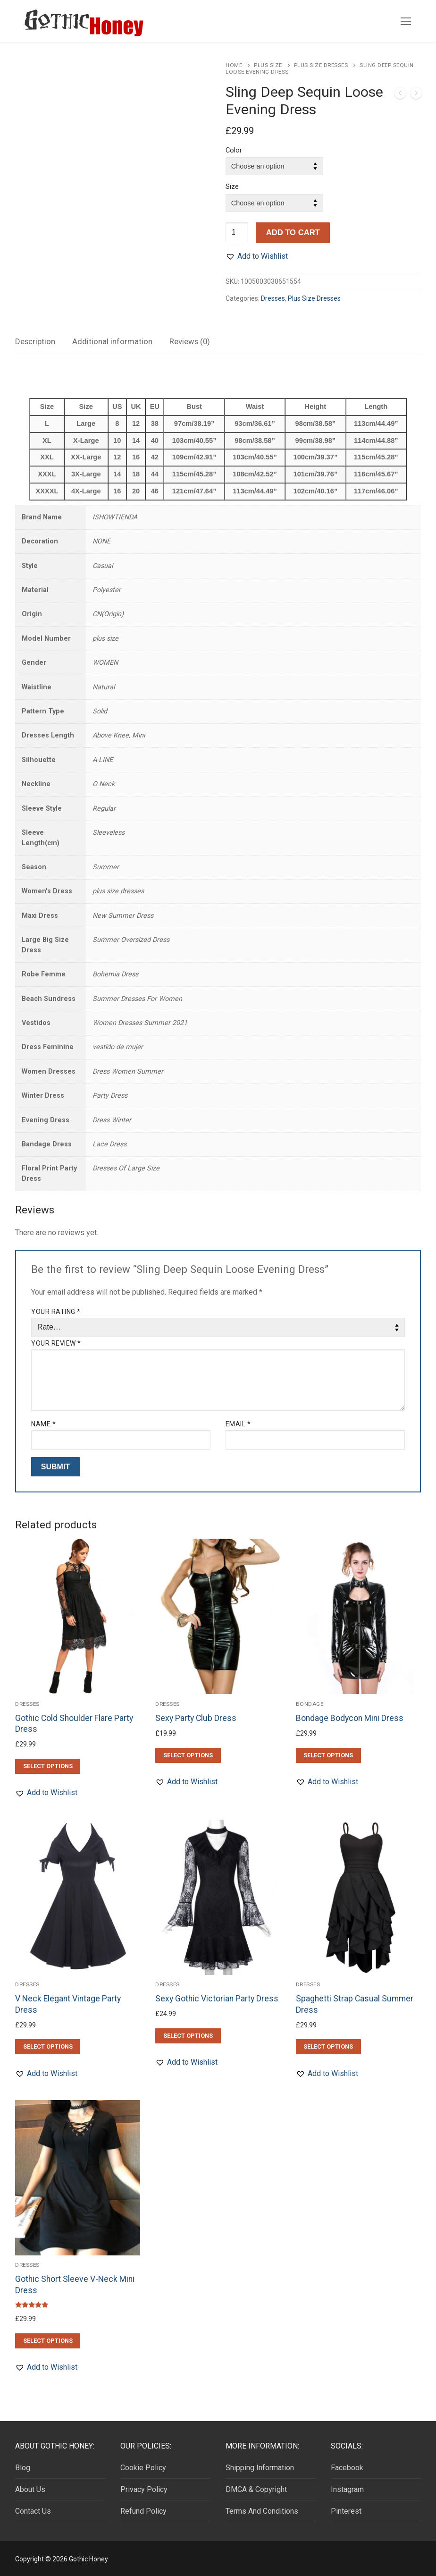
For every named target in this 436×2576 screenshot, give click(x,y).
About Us (30, 2489)
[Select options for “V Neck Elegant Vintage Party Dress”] (47, 2046)
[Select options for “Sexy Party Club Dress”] (187, 1755)
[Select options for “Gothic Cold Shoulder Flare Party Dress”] (47, 1766)
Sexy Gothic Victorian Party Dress (216, 1998)
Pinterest (346, 2511)
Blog (22, 2467)
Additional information (112, 341)
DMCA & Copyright (256, 2489)
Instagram (347, 2489)
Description (35, 341)
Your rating (56, 1311)
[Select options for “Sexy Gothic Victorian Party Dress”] (187, 2035)
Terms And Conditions (262, 2511)
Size (232, 187)
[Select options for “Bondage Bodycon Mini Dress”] (328, 1755)
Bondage (310, 1704)
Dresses (273, 298)
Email (238, 1424)
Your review (56, 1343)
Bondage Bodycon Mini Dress (349, 1718)
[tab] (35, 341)
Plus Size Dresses (321, 65)
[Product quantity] (237, 232)
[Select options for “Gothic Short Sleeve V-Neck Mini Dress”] (47, 2340)
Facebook (347, 2467)
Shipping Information (260, 2467)
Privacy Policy (144, 2489)
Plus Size (268, 65)
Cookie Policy (143, 2467)
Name (43, 1424)
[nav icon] (406, 21)
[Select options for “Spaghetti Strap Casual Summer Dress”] (328, 2046)
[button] (257, 256)
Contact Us (33, 2511)
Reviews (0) (189, 341)
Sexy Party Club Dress (195, 1718)
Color (234, 150)
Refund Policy (143, 2511)
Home (234, 65)
